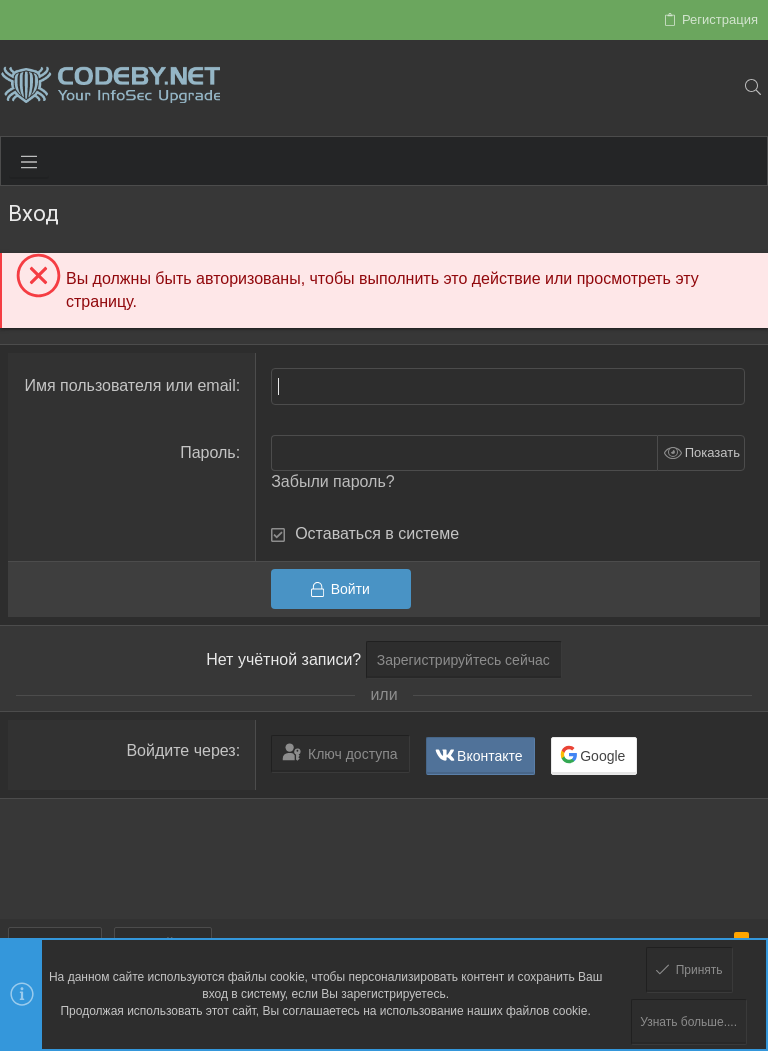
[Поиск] (752, 88)
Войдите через (180, 750)
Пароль (208, 452)
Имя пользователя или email (129, 385)
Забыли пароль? (333, 481)
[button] (29, 161)
